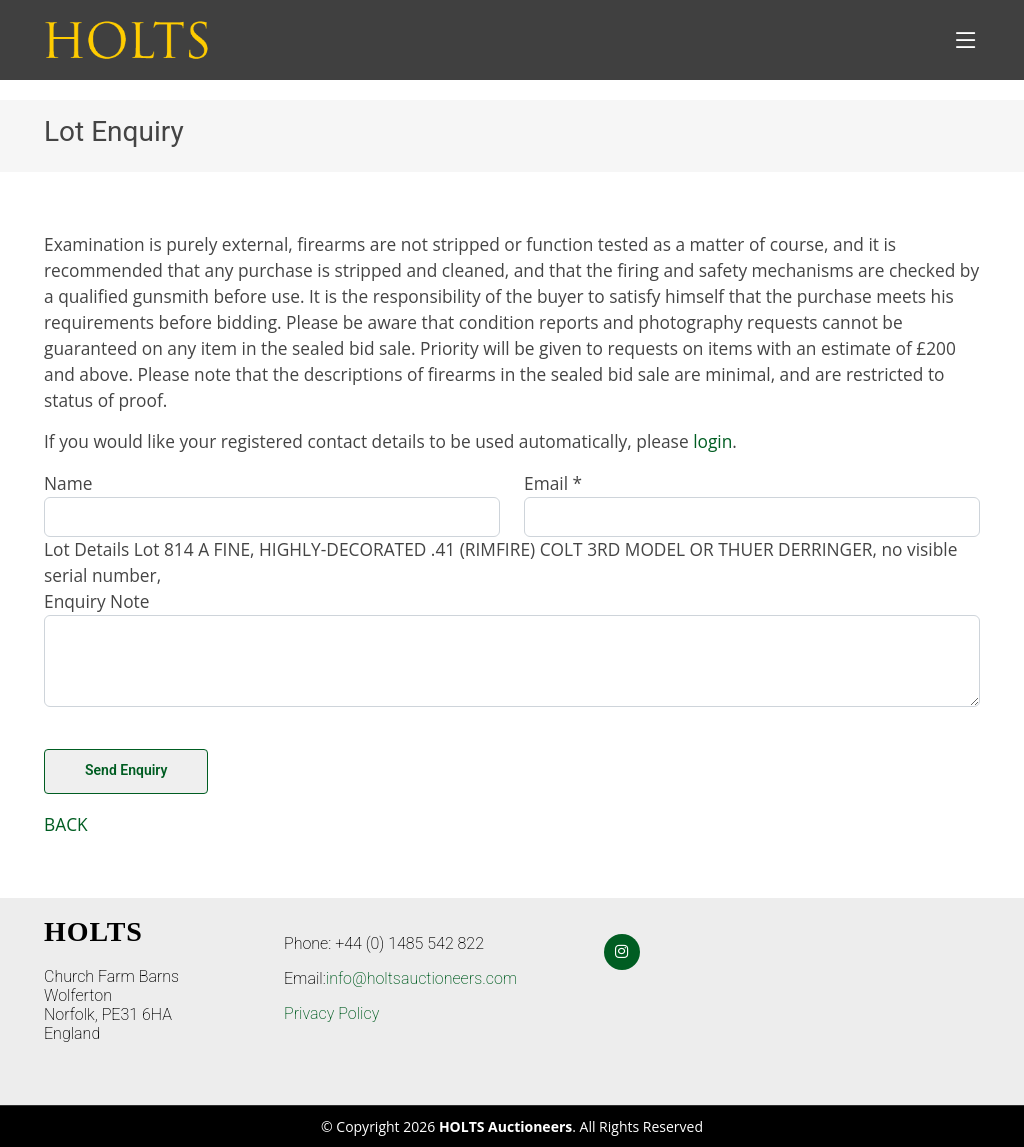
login (712, 441)
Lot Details (86, 549)
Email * (553, 483)
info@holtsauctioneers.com (421, 978)
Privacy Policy (331, 1013)
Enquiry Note (97, 601)
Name (68, 483)
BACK (66, 824)
